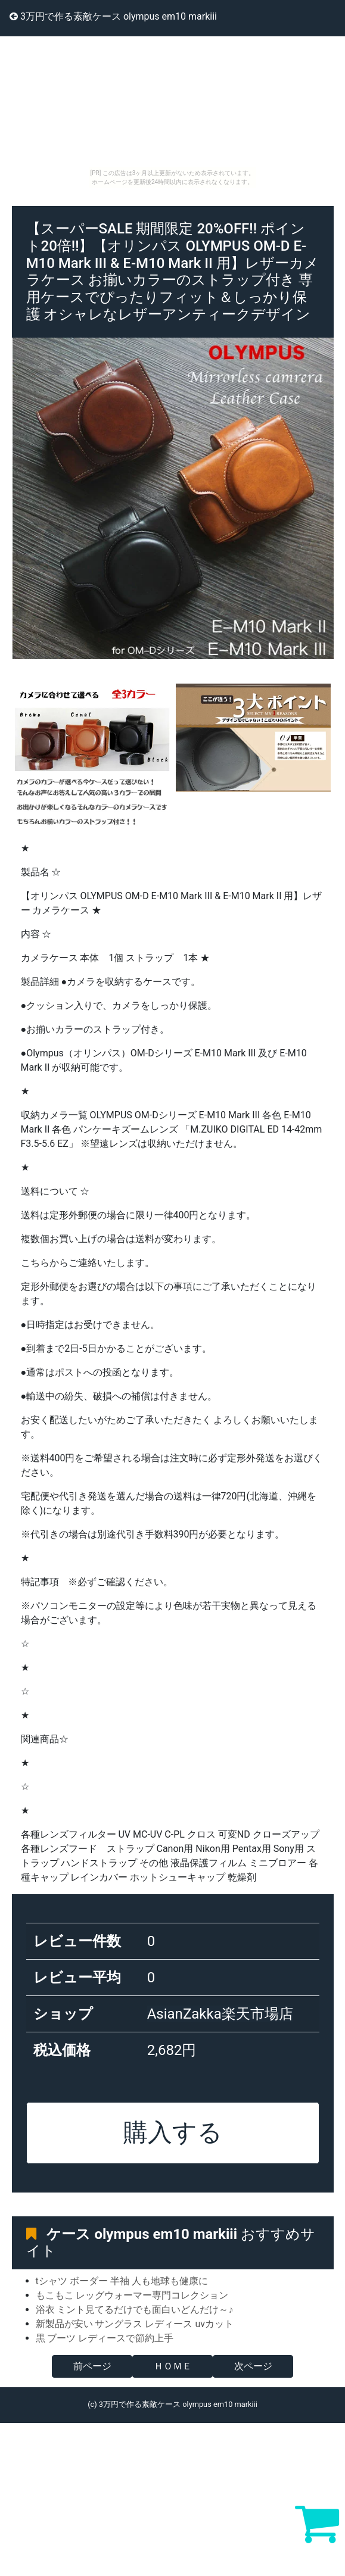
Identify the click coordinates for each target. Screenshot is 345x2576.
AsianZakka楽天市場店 (220, 2014)
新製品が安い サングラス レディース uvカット (135, 2323)
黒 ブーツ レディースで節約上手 (105, 2338)
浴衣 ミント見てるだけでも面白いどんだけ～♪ (135, 2309)
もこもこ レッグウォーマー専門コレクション (132, 2295)
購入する (172, 2132)
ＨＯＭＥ (173, 2366)
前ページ (92, 2366)
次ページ (253, 2366)
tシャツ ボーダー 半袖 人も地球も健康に (122, 2281)
